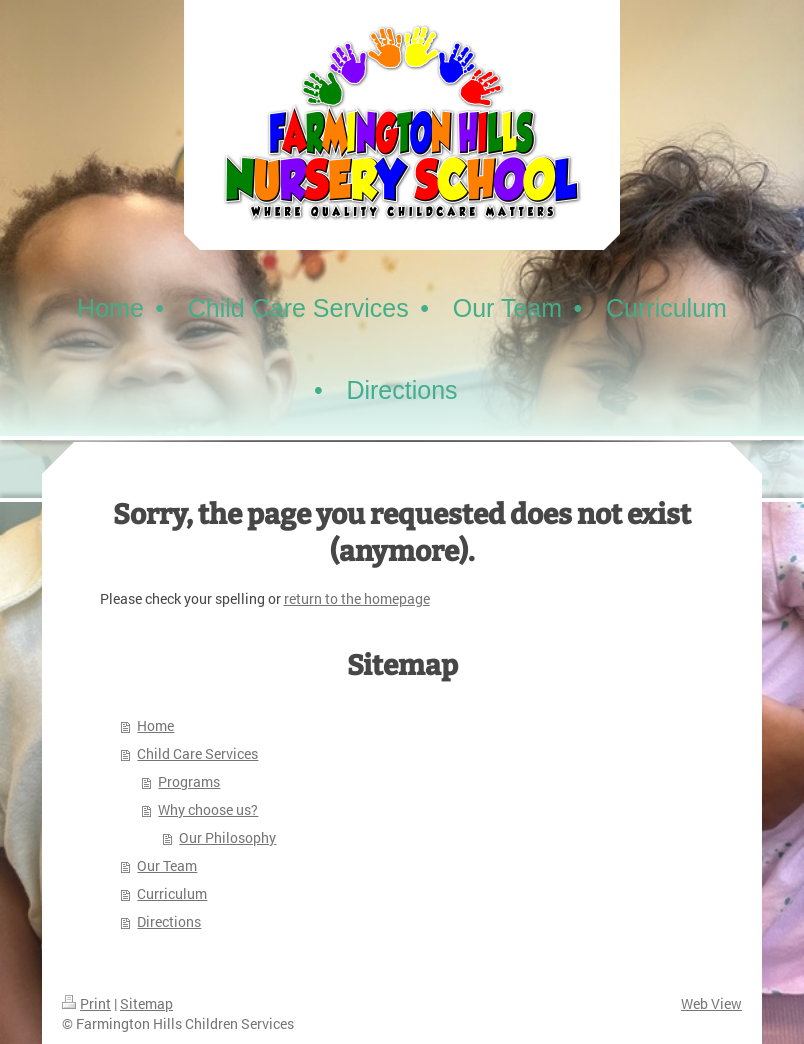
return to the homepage (357, 598)
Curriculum (172, 893)
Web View (711, 1003)
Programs (189, 781)
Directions (169, 921)
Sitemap (146, 1003)
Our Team (167, 865)
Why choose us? (208, 809)
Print (86, 1003)
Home (155, 725)
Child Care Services (197, 753)
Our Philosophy (227, 837)
